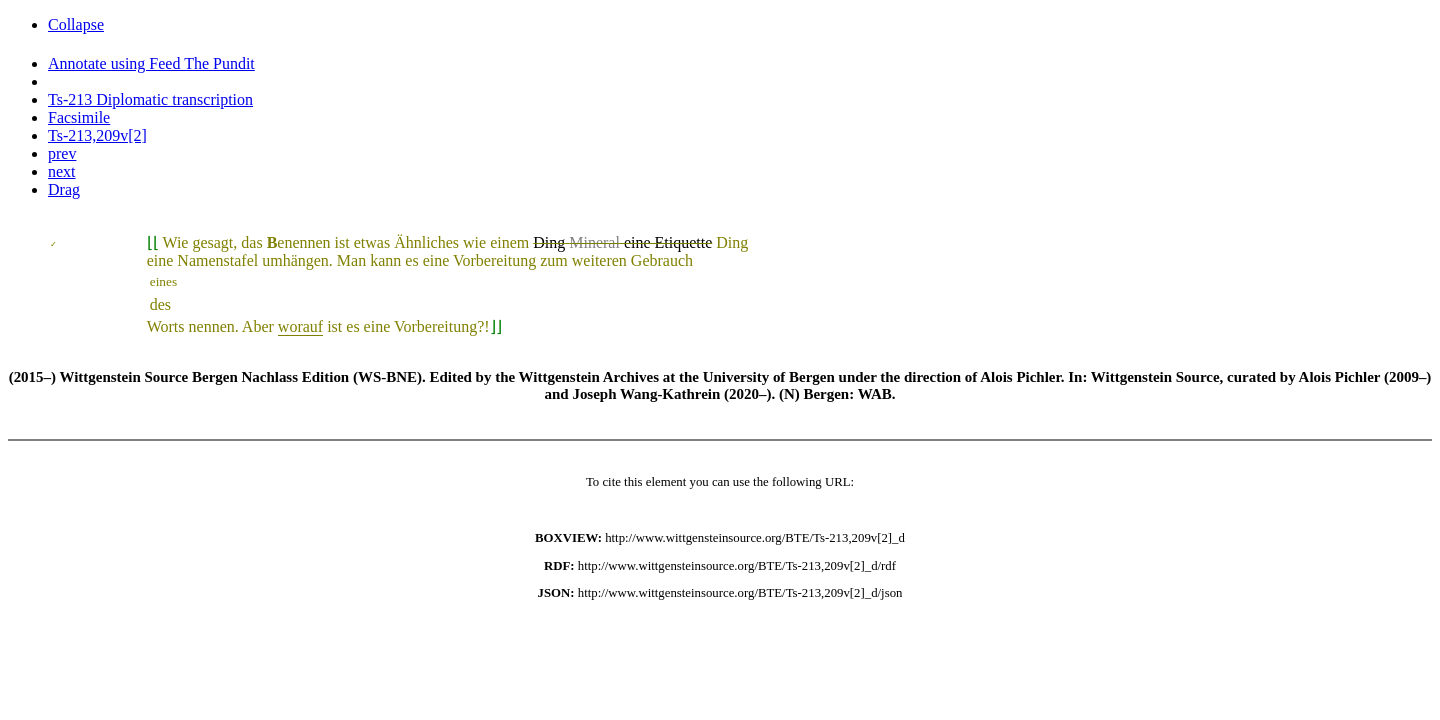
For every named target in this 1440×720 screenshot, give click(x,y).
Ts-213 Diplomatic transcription (150, 99)
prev (62, 153)
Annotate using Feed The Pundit (151, 63)
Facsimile (79, 117)
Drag (64, 189)
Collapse (76, 24)
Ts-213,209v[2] (97, 135)
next (62, 171)
